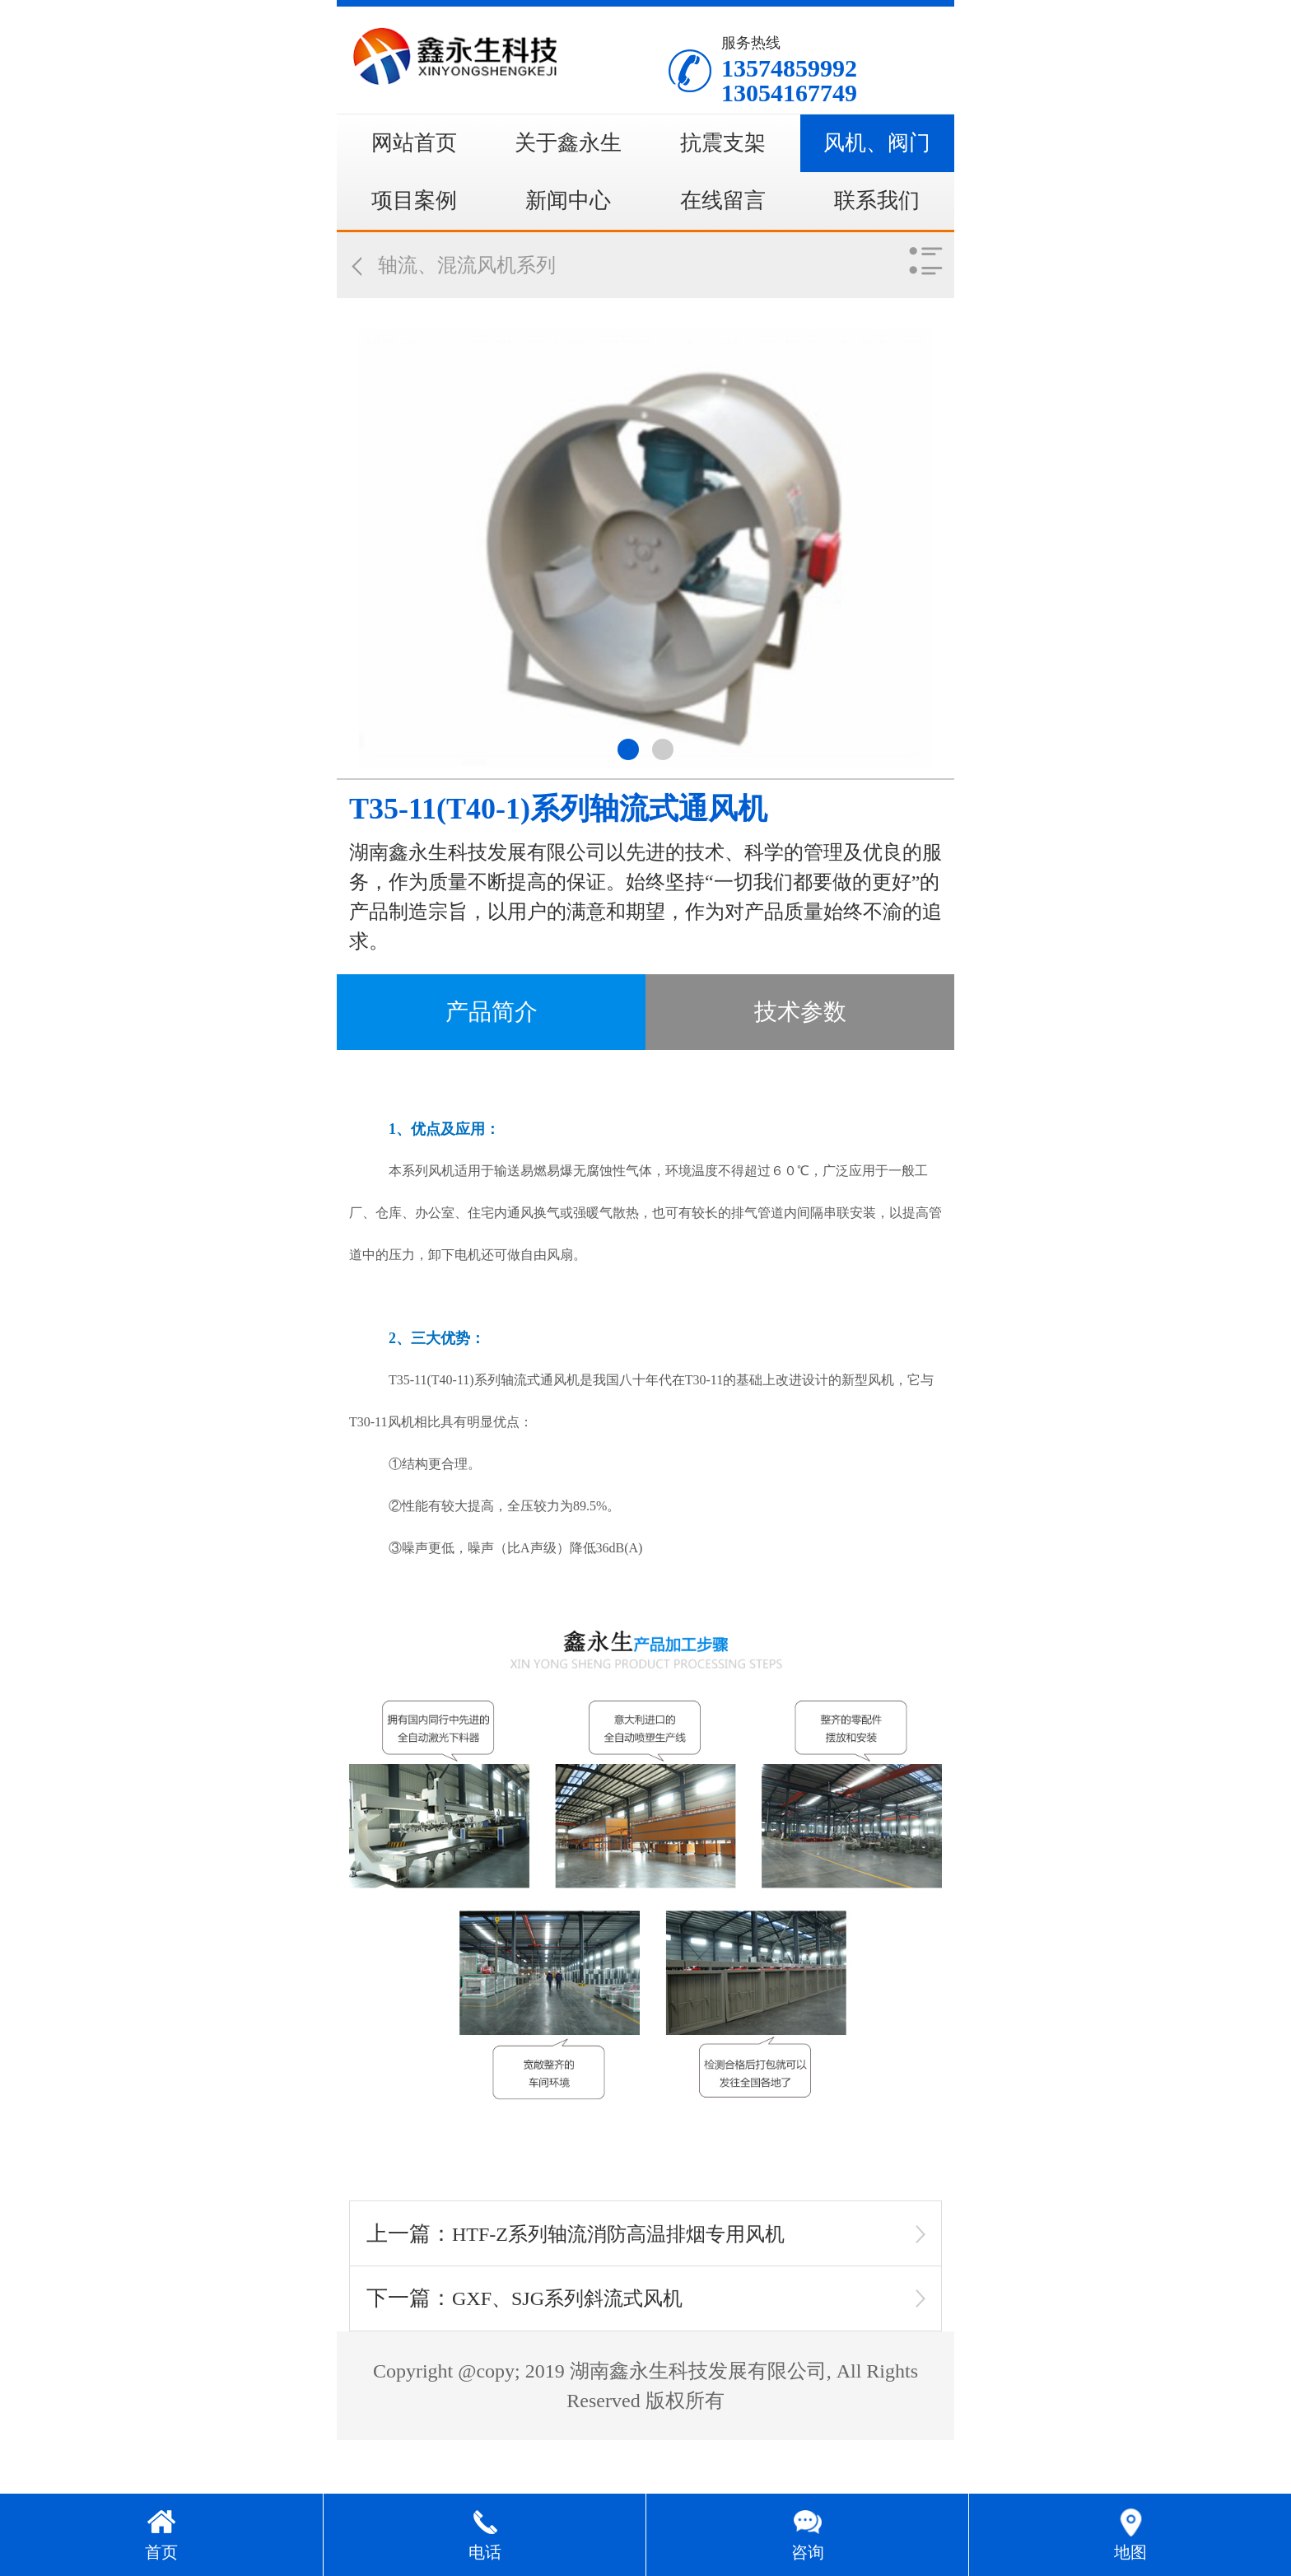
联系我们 (877, 200)
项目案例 (414, 200)
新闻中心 (568, 200)
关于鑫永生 (568, 143)
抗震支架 (723, 143)
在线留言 (723, 200)
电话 (484, 2552)
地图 (1130, 2552)
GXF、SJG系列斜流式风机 (567, 2298)
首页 (161, 2552)
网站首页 (414, 143)
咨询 (807, 2552)
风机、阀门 (876, 143)
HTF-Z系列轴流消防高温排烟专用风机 (618, 2234)
